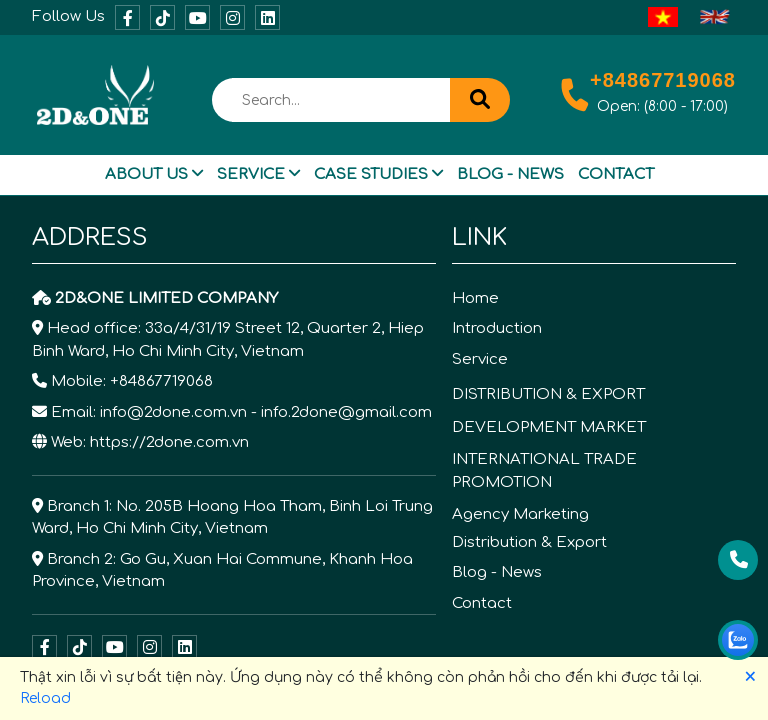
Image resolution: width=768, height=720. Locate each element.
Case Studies (378, 174)
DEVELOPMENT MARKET (549, 427)
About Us (154, 174)
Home (475, 298)
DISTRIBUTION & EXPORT (548, 394)
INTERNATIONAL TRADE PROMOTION (544, 471)
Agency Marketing (520, 514)
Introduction (497, 328)
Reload (45, 698)
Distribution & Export (529, 542)
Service (258, 174)
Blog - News (510, 174)
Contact (616, 174)
